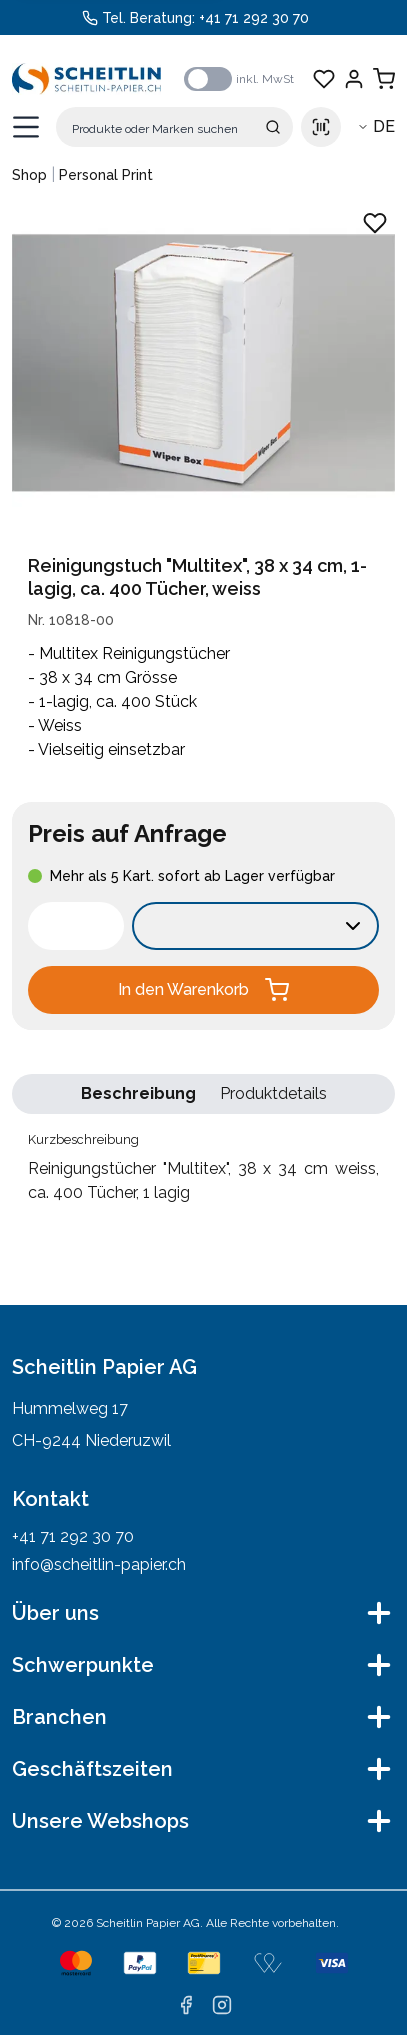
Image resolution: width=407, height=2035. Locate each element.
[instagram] (222, 2005)
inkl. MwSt (265, 79)
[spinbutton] (76, 926)
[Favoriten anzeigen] (324, 79)
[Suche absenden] (273, 127)
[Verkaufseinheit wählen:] (255, 926)
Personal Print (106, 175)
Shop (29, 175)
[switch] (208, 79)
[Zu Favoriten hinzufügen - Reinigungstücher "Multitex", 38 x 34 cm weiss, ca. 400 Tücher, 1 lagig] (375, 223)
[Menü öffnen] (26, 127)
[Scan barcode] (321, 127)
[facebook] (186, 2005)
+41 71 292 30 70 (254, 18)
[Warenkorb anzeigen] (384, 79)
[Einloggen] (354, 79)
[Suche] (174, 127)
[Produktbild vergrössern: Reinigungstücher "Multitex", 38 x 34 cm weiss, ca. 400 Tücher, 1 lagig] (203, 363)
